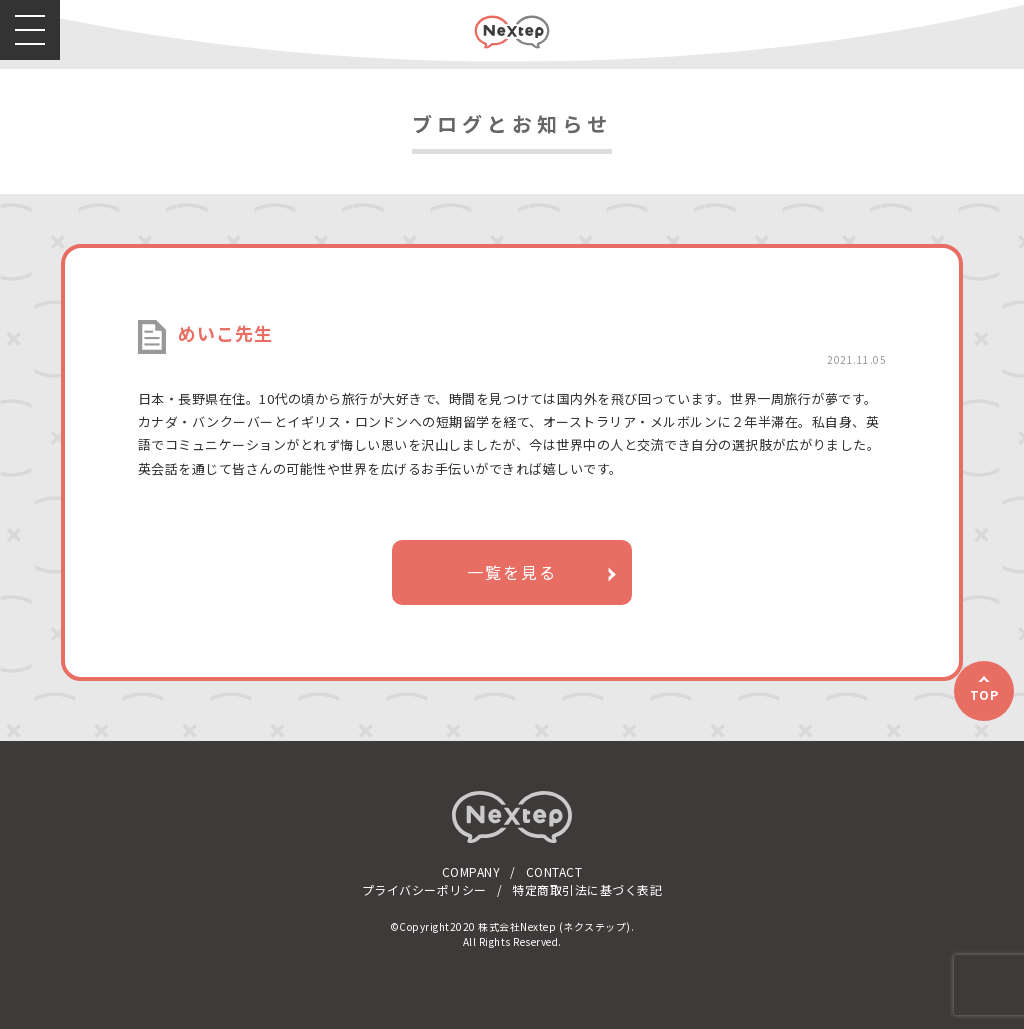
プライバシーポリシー (424, 889)
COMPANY (471, 871)
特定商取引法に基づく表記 (587, 889)
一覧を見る (512, 572)
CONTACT (554, 871)
